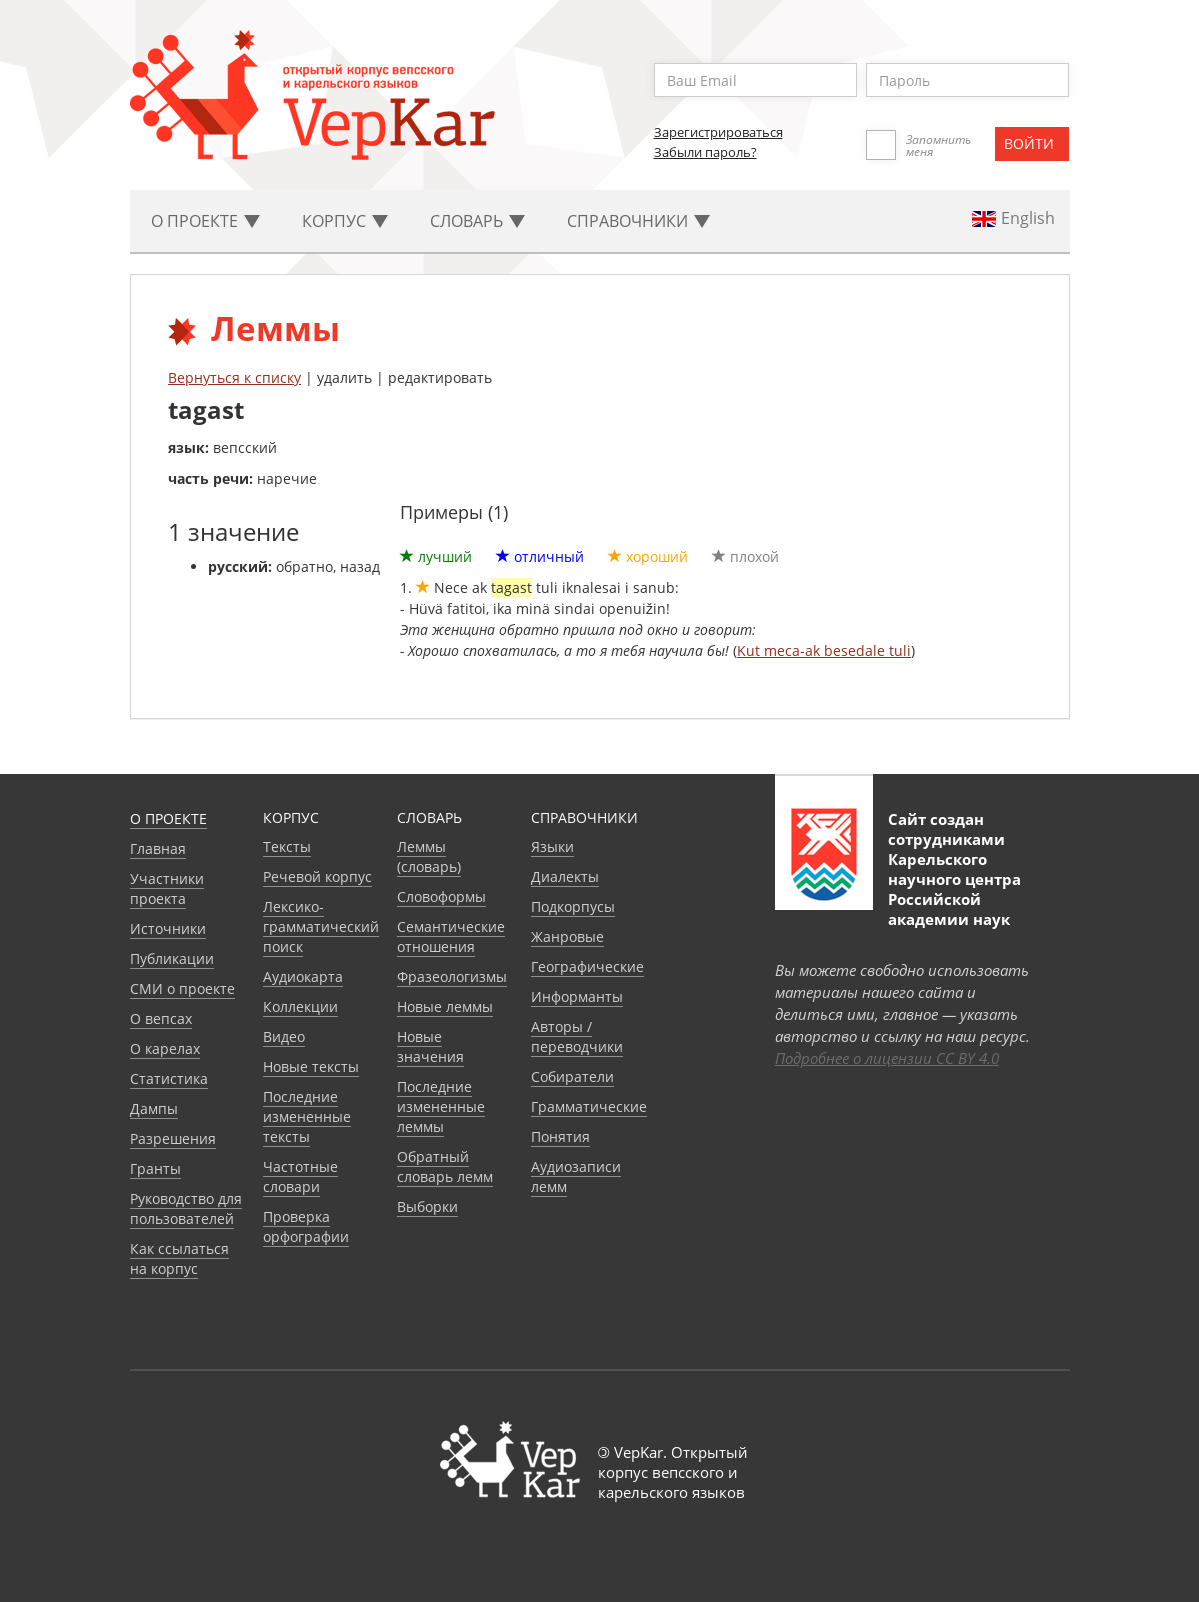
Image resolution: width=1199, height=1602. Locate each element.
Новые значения (430, 1046)
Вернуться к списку (234, 377)
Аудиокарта (303, 976)
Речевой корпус (317, 876)
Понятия (560, 1136)
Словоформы (441, 896)
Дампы (154, 1108)
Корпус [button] (345, 221)
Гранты (155, 1168)
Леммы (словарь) (429, 856)
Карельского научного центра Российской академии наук (954, 889)
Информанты (577, 996)
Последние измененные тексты (307, 1116)
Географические (587, 966)
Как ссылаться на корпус (179, 1258)
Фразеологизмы (452, 976)
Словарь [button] (477, 221)
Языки (552, 846)
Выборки (427, 1206)
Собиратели (572, 1076)
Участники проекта (167, 888)
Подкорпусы (573, 906)
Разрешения (173, 1138)
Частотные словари (300, 1176)
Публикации (172, 958)
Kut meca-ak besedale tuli (824, 650)
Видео (284, 1036)
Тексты (287, 846)
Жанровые (567, 936)
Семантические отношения (451, 936)
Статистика (169, 1078)
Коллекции (300, 1006)
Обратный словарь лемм (445, 1166)
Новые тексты (311, 1066)
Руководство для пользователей (186, 1208)
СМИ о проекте (182, 988)
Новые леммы (445, 1006)
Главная (158, 848)
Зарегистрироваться (718, 132)
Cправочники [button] (638, 221)
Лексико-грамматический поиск (321, 926)
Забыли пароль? (705, 152)
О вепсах (161, 1018)
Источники (168, 928)
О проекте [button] (205, 221)
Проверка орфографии (306, 1226)
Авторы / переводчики (577, 1036)
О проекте (168, 818)
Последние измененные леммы (441, 1106)
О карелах (165, 1048)
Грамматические (589, 1106)
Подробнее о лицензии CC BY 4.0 (887, 1058)
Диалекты (565, 876)
